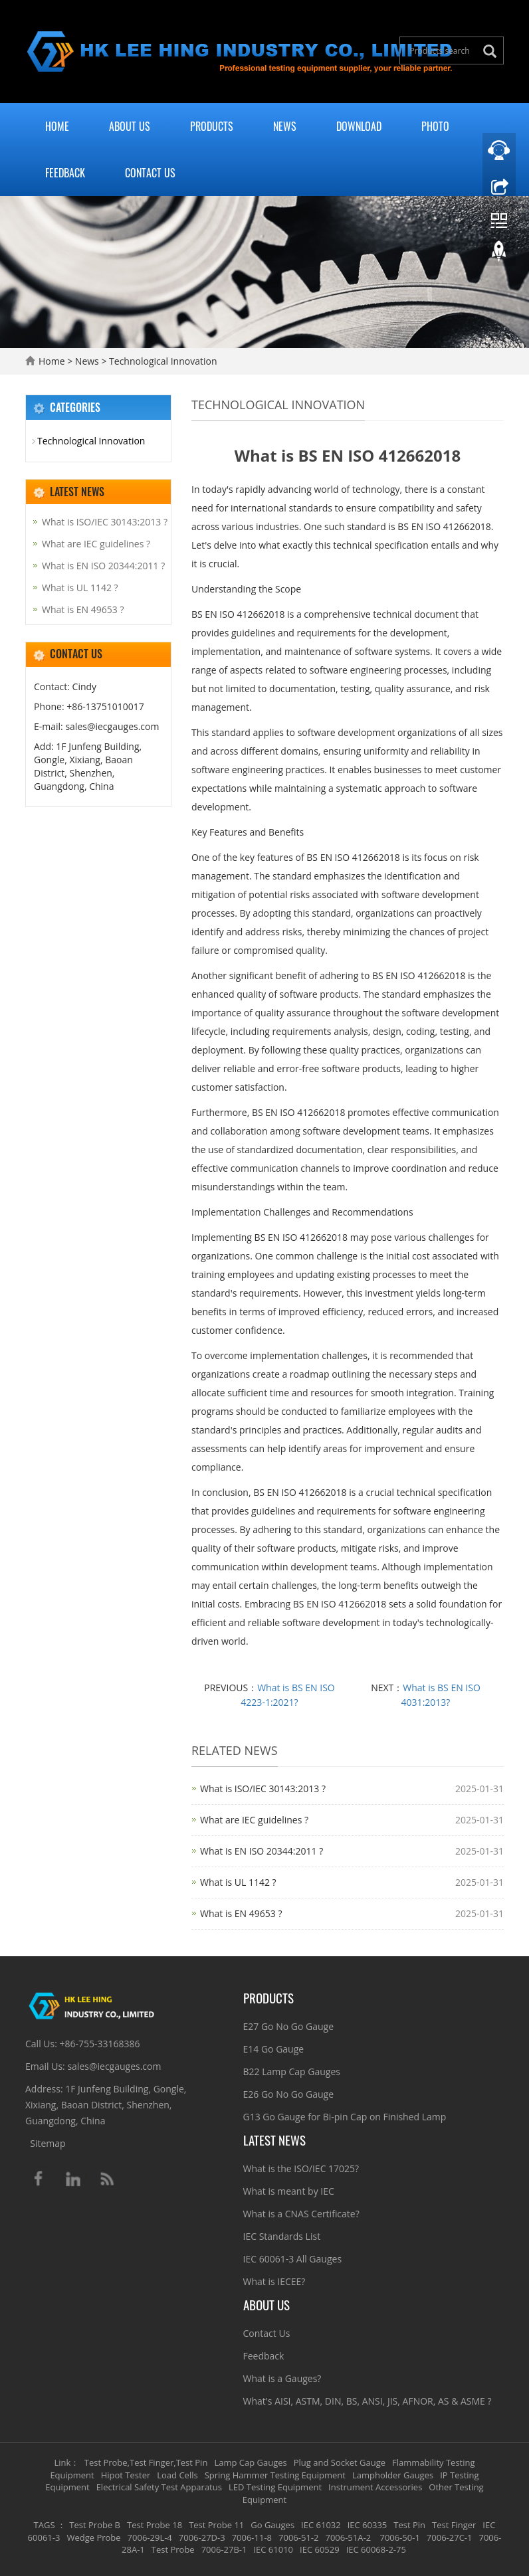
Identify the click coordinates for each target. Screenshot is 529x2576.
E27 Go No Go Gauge (288, 2026)
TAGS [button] (44, 2525)
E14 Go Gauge (273, 2049)
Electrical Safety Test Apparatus (159, 2487)
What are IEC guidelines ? (254, 1819)
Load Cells (177, 2475)
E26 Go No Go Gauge (288, 2094)
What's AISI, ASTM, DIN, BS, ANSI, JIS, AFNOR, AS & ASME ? (367, 2401)
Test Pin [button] (409, 2525)
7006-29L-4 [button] (150, 2537)
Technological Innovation (161, 361)
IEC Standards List (282, 2236)
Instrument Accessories (375, 2487)
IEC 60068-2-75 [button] (376, 2549)
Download (358, 126)
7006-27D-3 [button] (202, 2537)
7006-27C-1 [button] (450, 2537)
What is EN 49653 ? (241, 1913)
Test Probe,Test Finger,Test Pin (146, 2462)
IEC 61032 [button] (321, 2525)
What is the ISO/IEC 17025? (301, 2168)
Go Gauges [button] (272, 2525)
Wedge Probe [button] (93, 2537)
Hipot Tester (126, 2475)
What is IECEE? (274, 2281)
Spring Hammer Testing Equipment (275, 2475)
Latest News (274, 2139)
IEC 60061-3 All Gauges (292, 2259)
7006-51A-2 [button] (348, 2537)
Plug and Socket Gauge (339, 2462)
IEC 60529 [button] (320, 2549)
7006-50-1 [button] (398, 2537)
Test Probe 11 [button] (216, 2525)
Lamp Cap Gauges (250, 2462)
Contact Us (150, 173)
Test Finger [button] (454, 2525)
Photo (435, 126)
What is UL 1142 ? (238, 1882)
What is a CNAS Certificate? (301, 2213)
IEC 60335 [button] (367, 2525)
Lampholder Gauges (392, 2475)
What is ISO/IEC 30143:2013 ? (263, 1788)
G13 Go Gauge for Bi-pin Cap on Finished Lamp (345, 2116)
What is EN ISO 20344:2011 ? (261, 1851)
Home (57, 126)
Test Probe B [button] (94, 2525)
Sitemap (47, 2143)
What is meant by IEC (288, 2191)
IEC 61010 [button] (273, 2549)
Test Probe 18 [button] (154, 2525)
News (284, 126)
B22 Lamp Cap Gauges (291, 2071)
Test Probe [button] (173, 2549)
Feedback (65, 173)
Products (211, 126)
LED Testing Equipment (275, 2487)
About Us (129, 126)
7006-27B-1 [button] (224, 2549)
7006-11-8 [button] (252, 2537)
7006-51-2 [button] (298, 2537)
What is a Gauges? (282, 2378)
